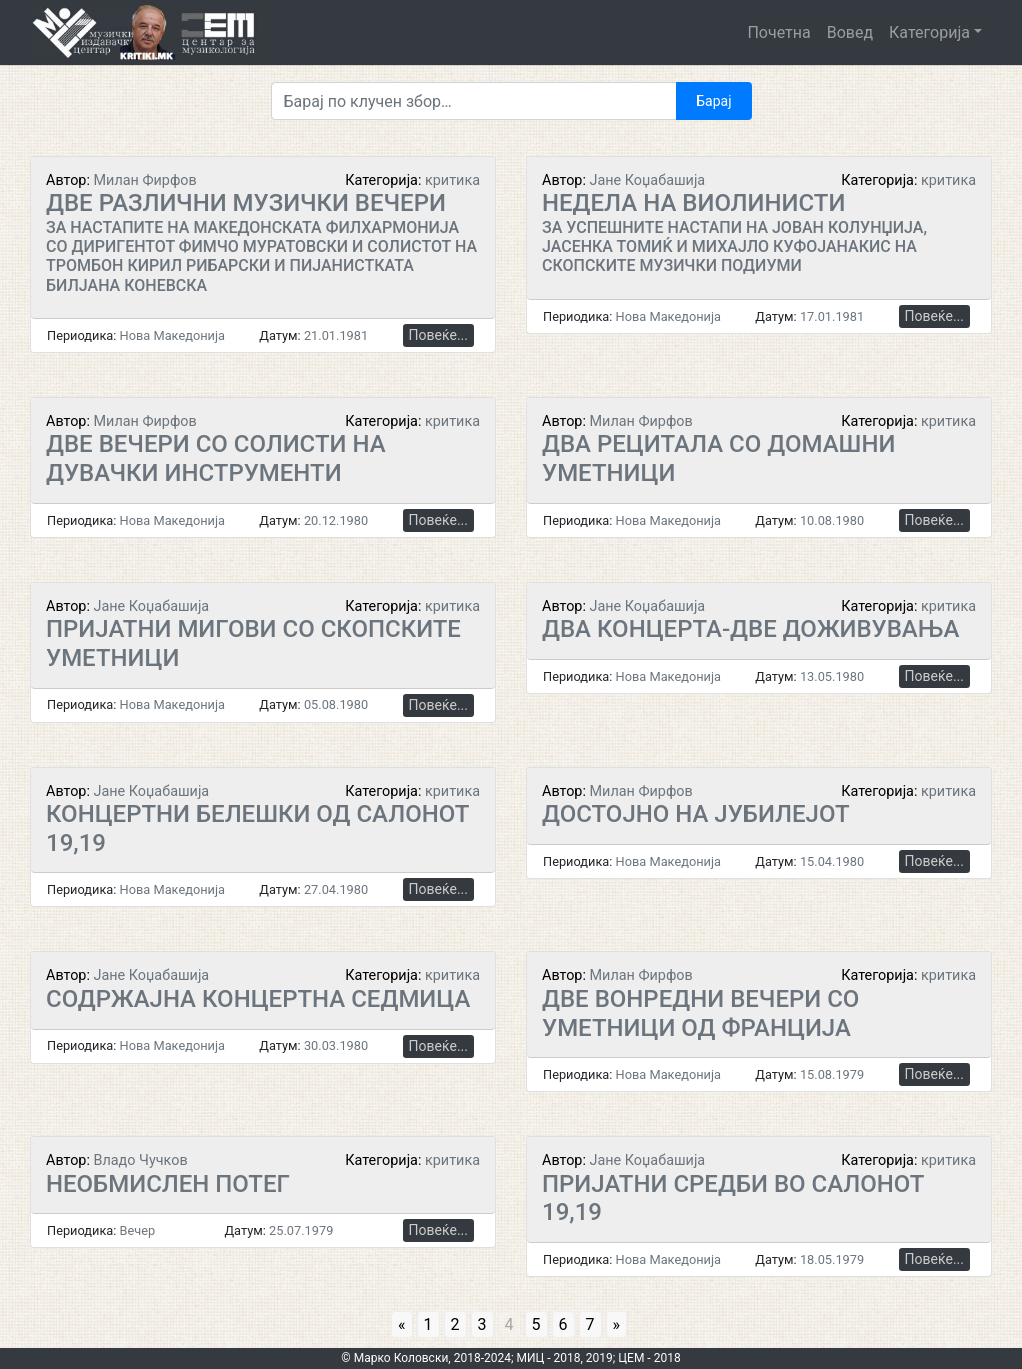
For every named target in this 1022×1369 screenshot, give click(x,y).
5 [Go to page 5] (536, 1324)
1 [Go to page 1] (428, 1324)
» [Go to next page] (617, 1324)
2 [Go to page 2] (455, 1324)
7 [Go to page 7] (590, 1324)
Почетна (778, 32)
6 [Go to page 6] (563, 1324)
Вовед (850, 32)
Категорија (929, 32)
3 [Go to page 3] (482, 1324)
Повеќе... (438, 335)
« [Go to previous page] (402, 1324)
